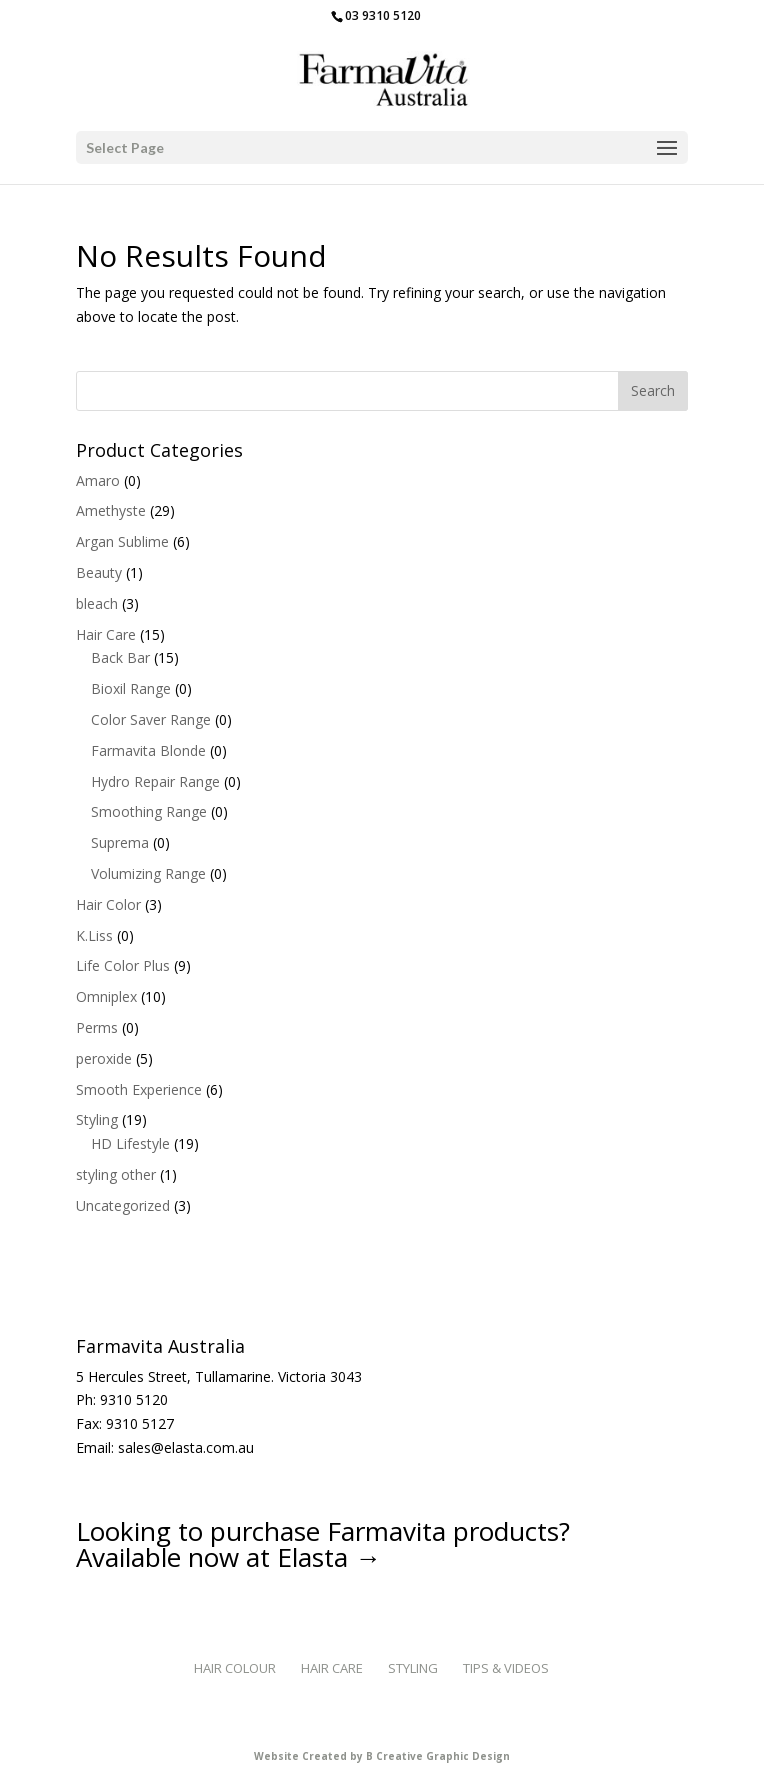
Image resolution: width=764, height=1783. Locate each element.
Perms (97, 1027)
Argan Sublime (122, 541)
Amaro (98, 480)
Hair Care (106, 634)
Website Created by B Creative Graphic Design (382, 1756)
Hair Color (108, 904)
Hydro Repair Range (155, 781)
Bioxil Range (131, 688)
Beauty (99, 572)
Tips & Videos (506, 1668)
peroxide (104, 1058)
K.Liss (94, 935)
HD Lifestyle (130, 1143)
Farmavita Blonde (148, 750)
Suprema (120, 842)
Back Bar (120, 657)
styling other (116, 1174)
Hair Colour (235, 1668)
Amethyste (111, 510)
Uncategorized (123, 1205)
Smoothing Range (149, 811)
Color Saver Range (151, 719)
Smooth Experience (139, 1089)
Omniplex (106, 996)
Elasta (312, 1557)
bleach (97, 603)
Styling (97, 1119)
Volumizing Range (148, 873)
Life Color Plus (123, 965)
